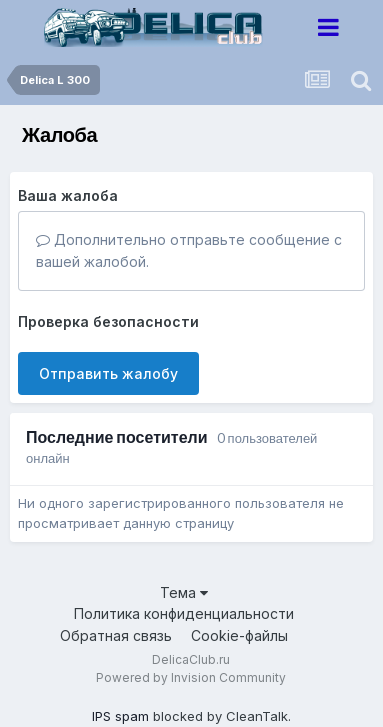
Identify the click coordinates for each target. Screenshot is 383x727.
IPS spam (120, 716)
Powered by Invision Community (191, 677)
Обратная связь (116, 635)
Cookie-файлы (239, 635)
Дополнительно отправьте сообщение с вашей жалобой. (189, 250)
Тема (184, 592)
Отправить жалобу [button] (108, 373)
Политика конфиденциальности (184, 613)
